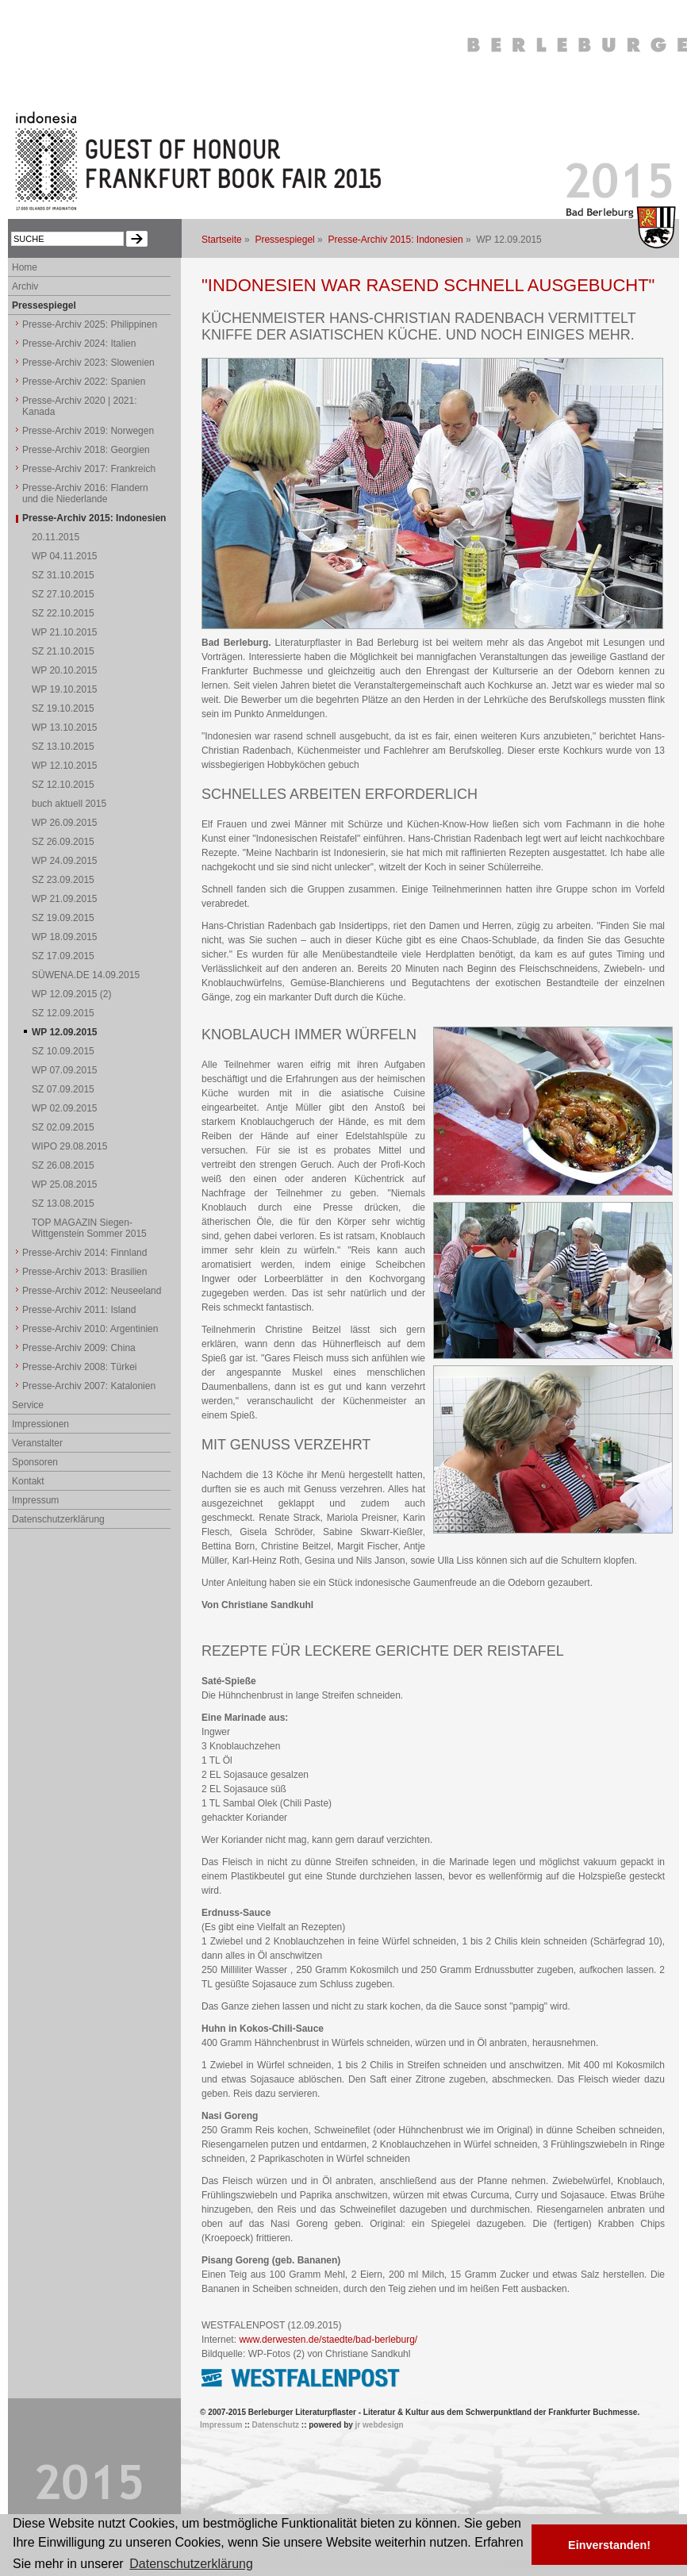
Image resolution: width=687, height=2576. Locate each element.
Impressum (35, 1500)
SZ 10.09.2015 (63, 1051)
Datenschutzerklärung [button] (191, 2563)
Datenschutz (275, 2425)
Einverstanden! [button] (609, 2545)
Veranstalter (37, 1443)
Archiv (25, 286)
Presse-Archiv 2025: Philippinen (89, 324)
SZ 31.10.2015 (63, 575)
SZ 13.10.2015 (63, 746)
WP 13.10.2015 (65, 727)
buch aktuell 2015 (69, 803)
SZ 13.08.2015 (63, 1203)
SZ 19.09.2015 (63, 917)
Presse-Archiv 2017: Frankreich (88, 468)
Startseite (221, 239)
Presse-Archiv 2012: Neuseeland (91, 1290)
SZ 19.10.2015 (63, 708)
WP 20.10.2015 (65, 670)
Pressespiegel (284, 239)
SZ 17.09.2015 (63, 956)
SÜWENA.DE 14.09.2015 (86, 975)
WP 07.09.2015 (65, 1070)
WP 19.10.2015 (65, 689)
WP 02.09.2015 (65, 1108)
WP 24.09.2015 (65, 860)
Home (24, 267)
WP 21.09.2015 (65, 898)
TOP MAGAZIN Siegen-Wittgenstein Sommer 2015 (89, 1228)
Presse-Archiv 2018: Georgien (86, 449)
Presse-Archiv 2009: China (79, 1347)
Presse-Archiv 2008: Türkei (79, 1366)
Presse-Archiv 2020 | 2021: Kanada (79, 406)
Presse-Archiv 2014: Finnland (84, 1252)
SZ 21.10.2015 (63, 651)
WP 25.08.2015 (65, 1184)
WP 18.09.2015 (65, 936)
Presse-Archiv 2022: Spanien (83, 381)
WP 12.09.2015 (65, 1032)
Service (28, 1405)
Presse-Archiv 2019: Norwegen (88, 430)
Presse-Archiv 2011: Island (79, 1309)
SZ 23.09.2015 (63, 879)
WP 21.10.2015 (65, 632)
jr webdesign (379, 2425)
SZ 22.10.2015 (63, 613)
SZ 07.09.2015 (63, 1089)
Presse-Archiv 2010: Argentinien (90, 1328)
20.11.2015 (55, 537)
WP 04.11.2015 (65, 556)
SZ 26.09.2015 (63, 841)
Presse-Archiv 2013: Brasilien (84, 1271)
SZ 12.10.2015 (63, 784)
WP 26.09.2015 (65, 822)
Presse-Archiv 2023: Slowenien (88, 362)
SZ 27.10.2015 (63, 594)
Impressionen (40, 1424)
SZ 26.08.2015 (63, 1165)
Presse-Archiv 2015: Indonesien (395, 239)
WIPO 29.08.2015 (69, 1146)
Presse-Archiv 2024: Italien (79, 343)
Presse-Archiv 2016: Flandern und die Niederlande (85, 493)
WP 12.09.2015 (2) (72, 994)
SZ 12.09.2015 (63, 1013)
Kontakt (28, 1481)
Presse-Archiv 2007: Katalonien (88, 1386)
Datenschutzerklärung (58, 1519)
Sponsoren (35, 1462)
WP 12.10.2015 (65, 765)
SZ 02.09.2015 (63, 1127)
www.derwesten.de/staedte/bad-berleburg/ (328, 2339)
